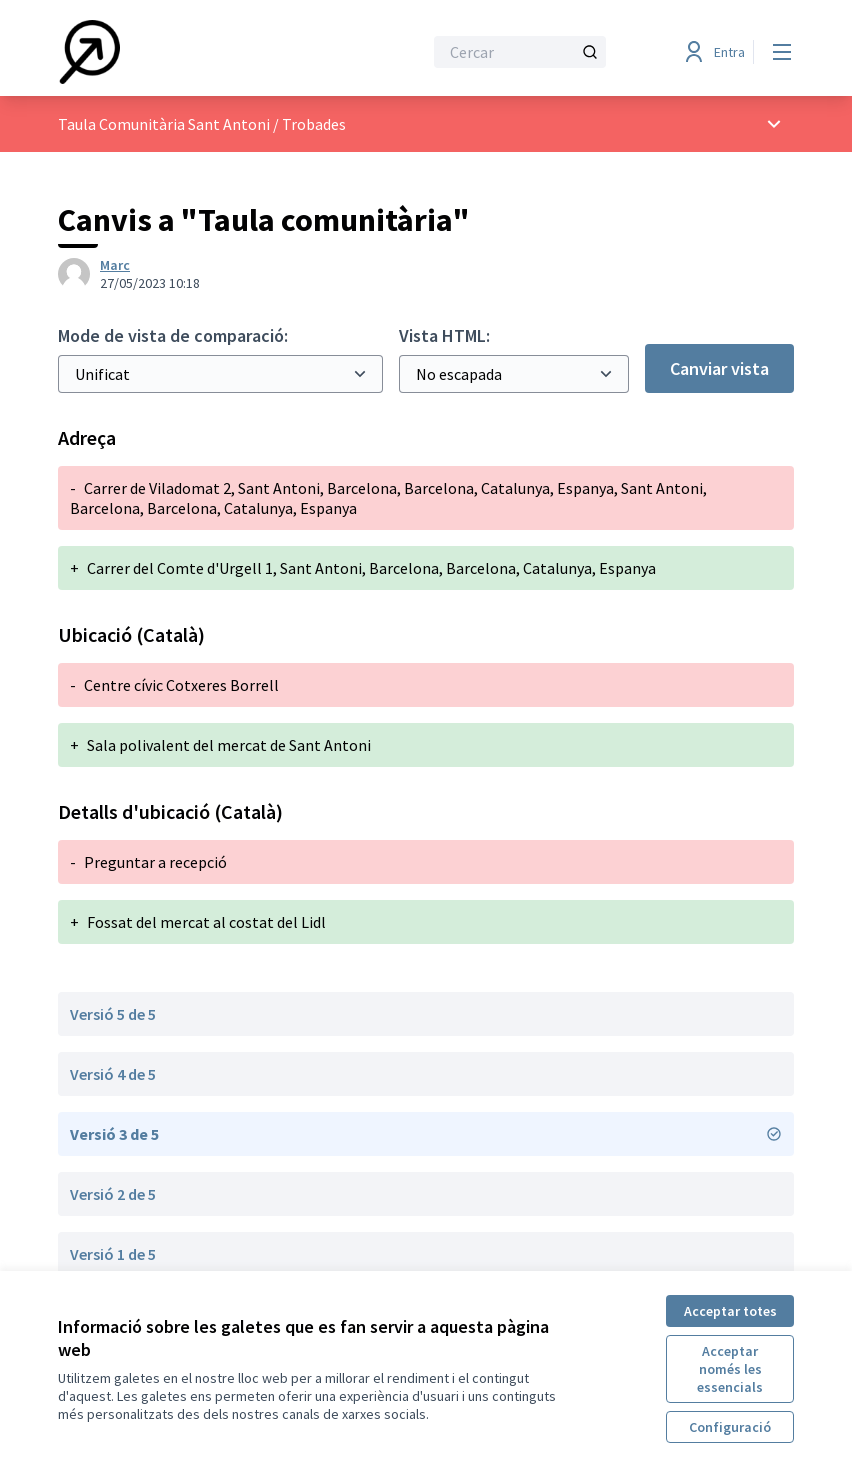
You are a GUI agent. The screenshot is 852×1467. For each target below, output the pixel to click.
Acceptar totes (730, 1311)
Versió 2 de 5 (113, 1194)
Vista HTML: (444, 335)
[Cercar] (520, 52)
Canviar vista (719, 368)
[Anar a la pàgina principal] (191, 52)
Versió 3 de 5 (426, 1134)
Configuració (730, 1427)
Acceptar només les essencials (730, 1369)
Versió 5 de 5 (113, 1014)
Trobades (314, 124)
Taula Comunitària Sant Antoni (164, 124)
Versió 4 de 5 (113, 1074)
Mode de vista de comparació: (173, 335)
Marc (115, 265)
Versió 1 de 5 (113, 1254)
